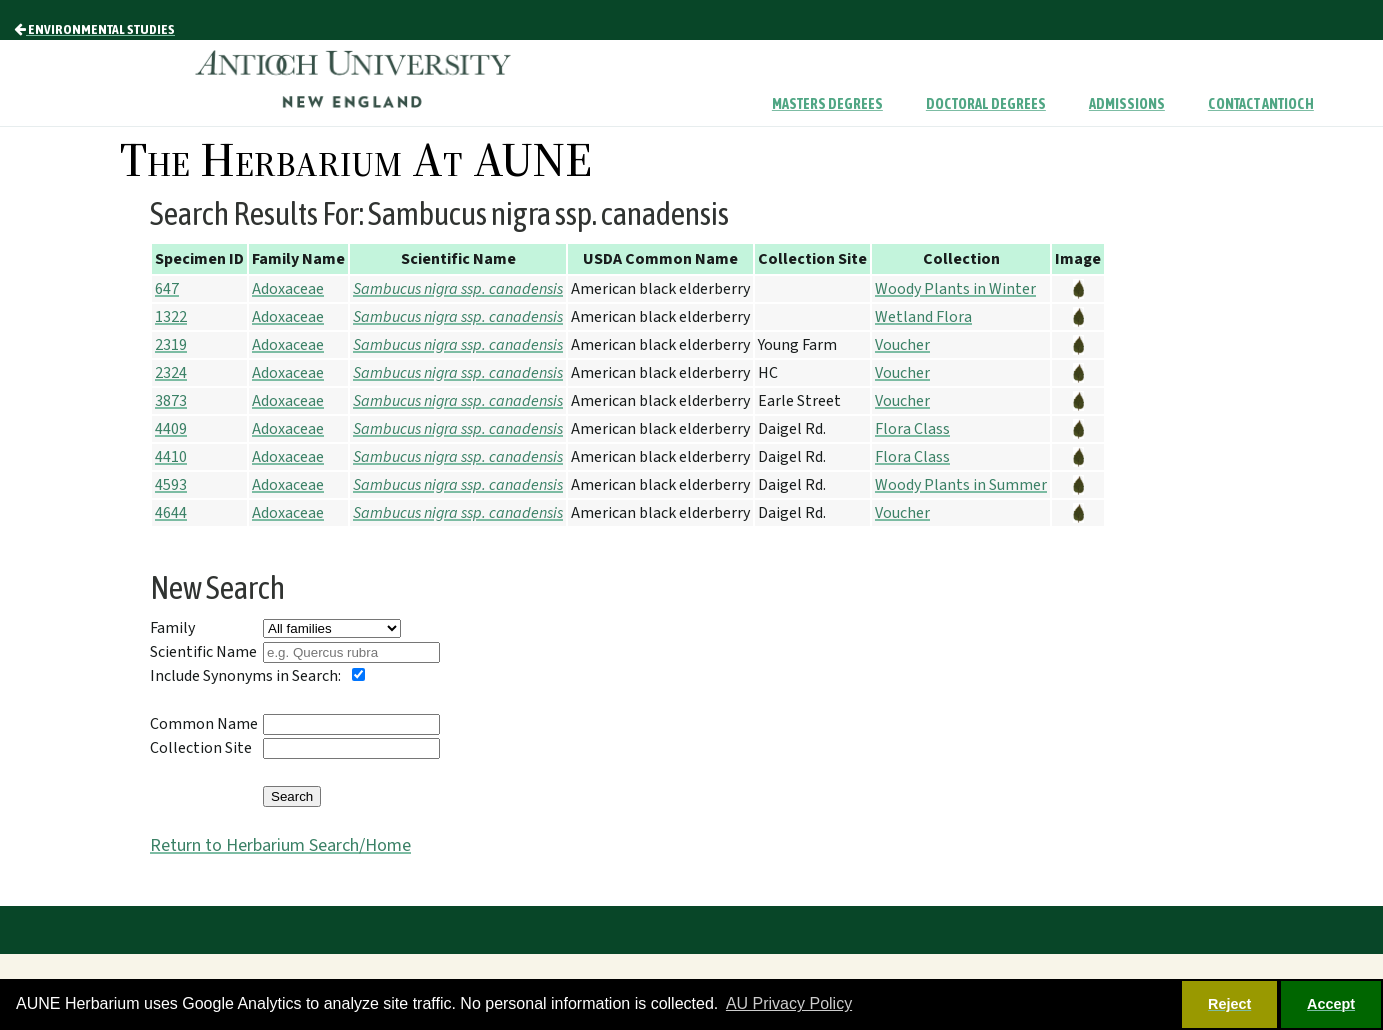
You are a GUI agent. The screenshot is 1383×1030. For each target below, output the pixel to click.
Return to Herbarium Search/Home (280, 845)
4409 (171, 429)
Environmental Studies (94, 29)
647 (167, 289)
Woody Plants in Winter (955, 289)
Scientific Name (203, 652)
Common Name (204, 724)
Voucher (902, 345)
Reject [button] (1229, 1004)
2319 (171, 345)
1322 (171, 317)
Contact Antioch (1261, 104)
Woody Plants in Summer (961, 485)
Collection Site (201, 748)
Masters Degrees (827, 104)
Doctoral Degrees (986, 104)
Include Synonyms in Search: (245, 676)
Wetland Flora (923, 317)
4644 (171, 513)
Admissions (1127, 104)
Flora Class (912, 429)
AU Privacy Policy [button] (789, 1003)
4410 (171, 457)
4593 (171, 485)
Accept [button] (1331, 1004)
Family (172, 628)
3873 (171, 401)
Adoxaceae (288, 289)
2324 (171, 373)
